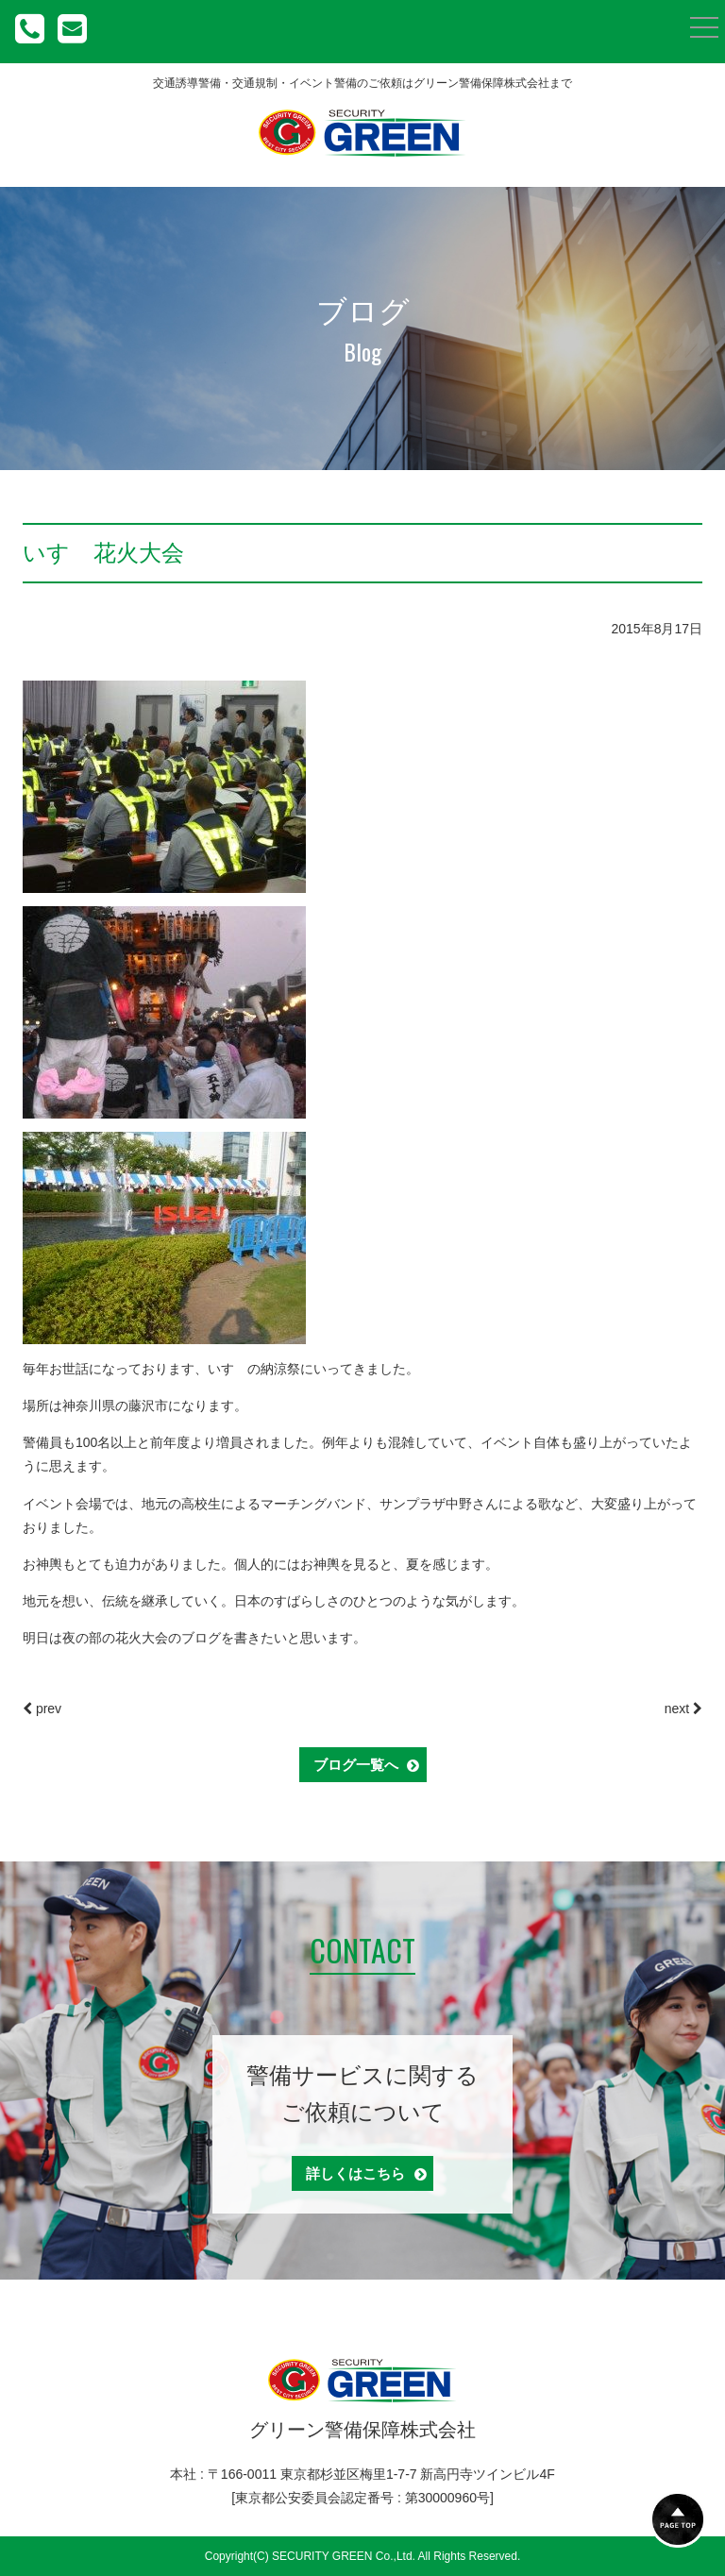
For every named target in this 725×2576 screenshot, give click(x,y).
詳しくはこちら (366, 2173)
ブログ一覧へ (366, 1765)
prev (42, 1708)
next (683, 1708)
